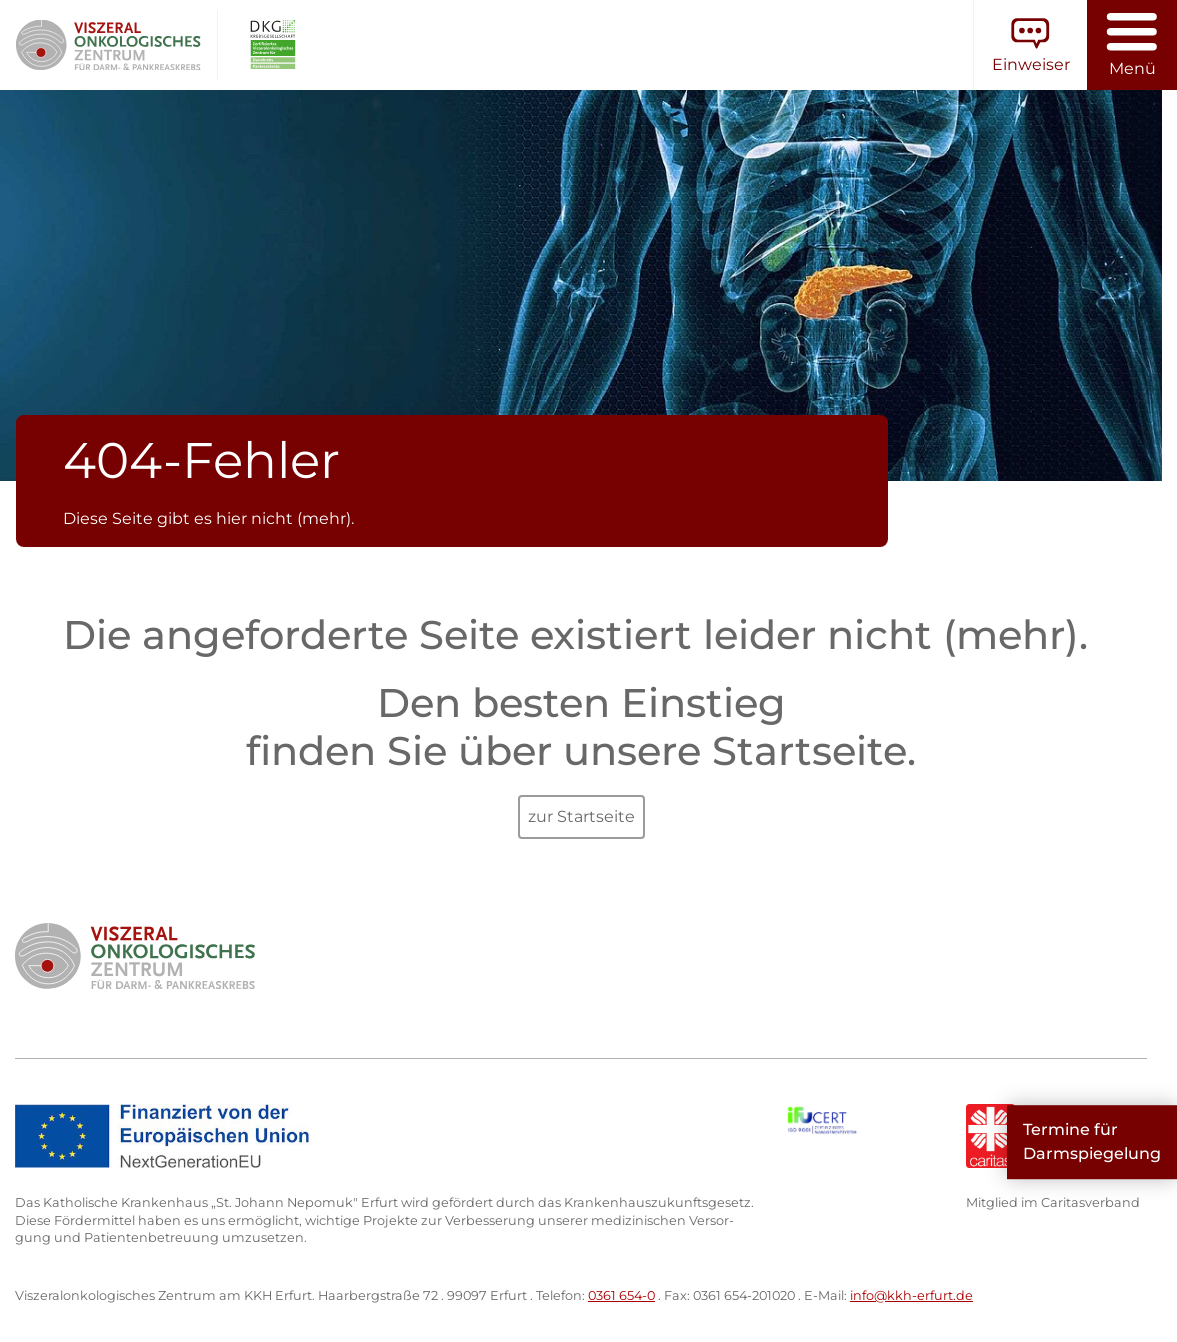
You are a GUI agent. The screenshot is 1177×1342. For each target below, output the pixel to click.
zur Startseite (581, 816)
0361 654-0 (621, 1295)
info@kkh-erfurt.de (911, 1295)
